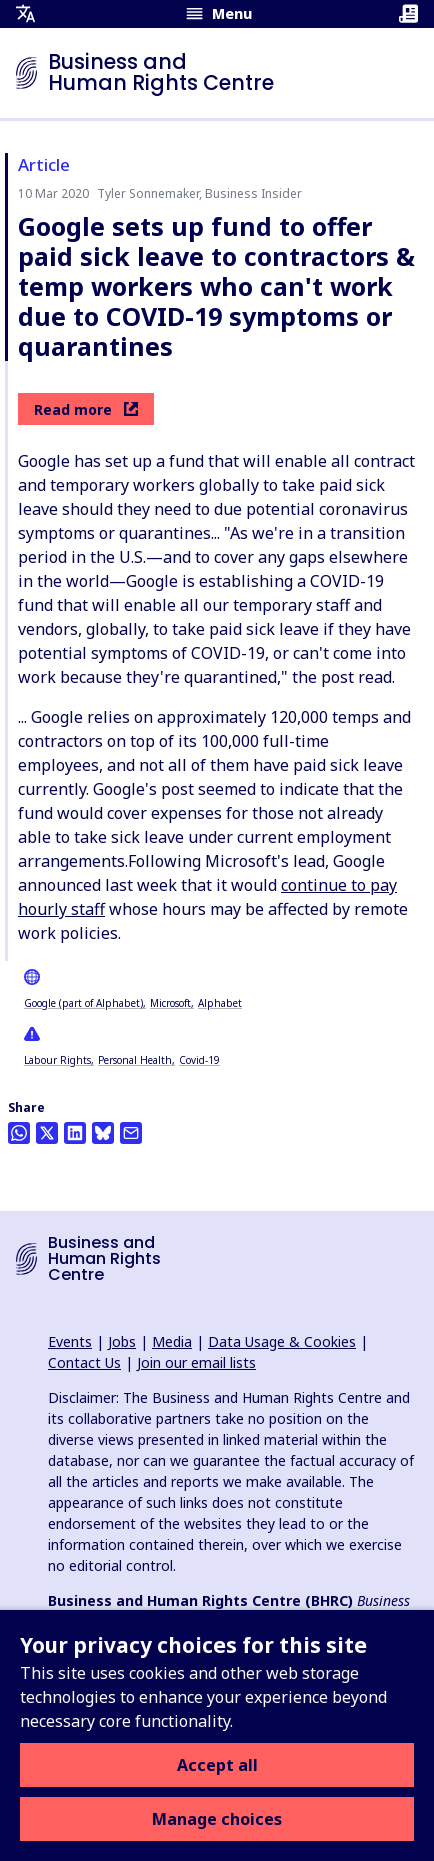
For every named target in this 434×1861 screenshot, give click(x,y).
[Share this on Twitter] (47, 1133)
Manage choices (217, 1819)
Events (70, 1341)
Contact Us (84, 1362)
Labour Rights (57, 1060)
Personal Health (135, 1060)
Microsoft (170, 1003)
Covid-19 (199, 1060)
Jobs (122, 1341)
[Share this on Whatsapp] (19, 1133)
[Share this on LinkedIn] (75, 1133)
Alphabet (220, 1003)
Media (172, 1341)
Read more (86, 409)
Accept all (217, 1765)
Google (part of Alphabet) (83, 1003)
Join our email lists (196, 1362)
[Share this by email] (131, 1133)
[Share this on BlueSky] (103, 1133)
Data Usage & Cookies (282, 1341)
